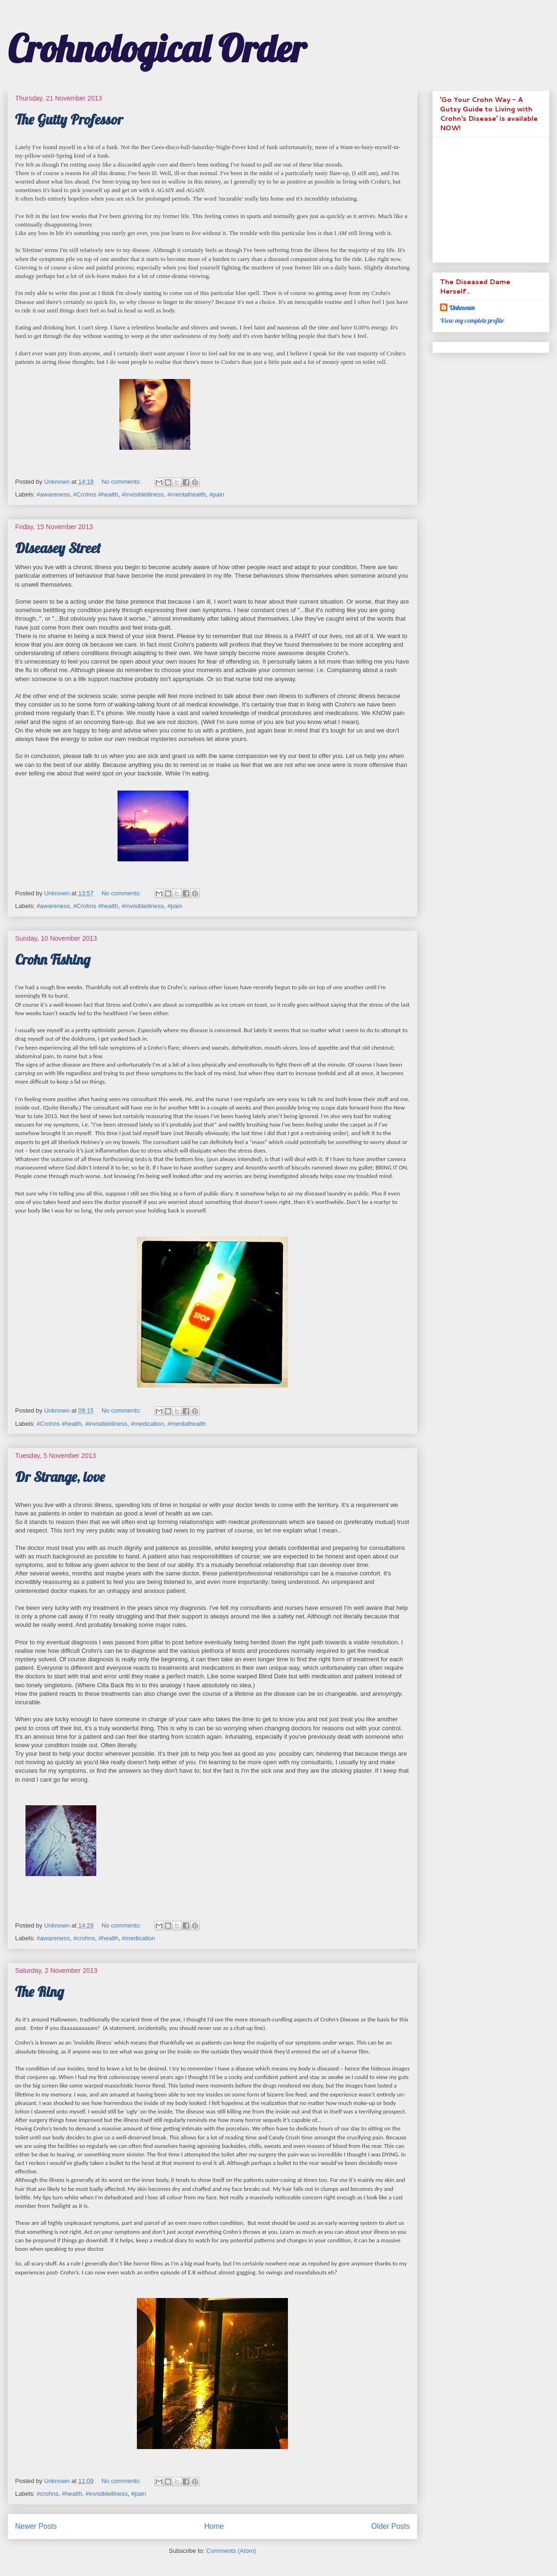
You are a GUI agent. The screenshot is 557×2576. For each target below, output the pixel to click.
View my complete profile (472, 320)
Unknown (461, 307)
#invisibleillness (143, 494)
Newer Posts (36, 2526)
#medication (147, 1423)
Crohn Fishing (52, 959)
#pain (216, 494)
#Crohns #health (95, 494)
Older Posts (390, 2526)
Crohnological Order (157, 48)
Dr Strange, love (60, 1477)
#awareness (53, 494)
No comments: (122, 481)
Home (214, 2526)
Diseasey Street (58, 548)
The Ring (39, 1992)
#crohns (84, 1938)
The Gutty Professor (69, 119)
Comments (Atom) (231, 2550)
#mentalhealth (186, 494)
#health (108, 1938)
